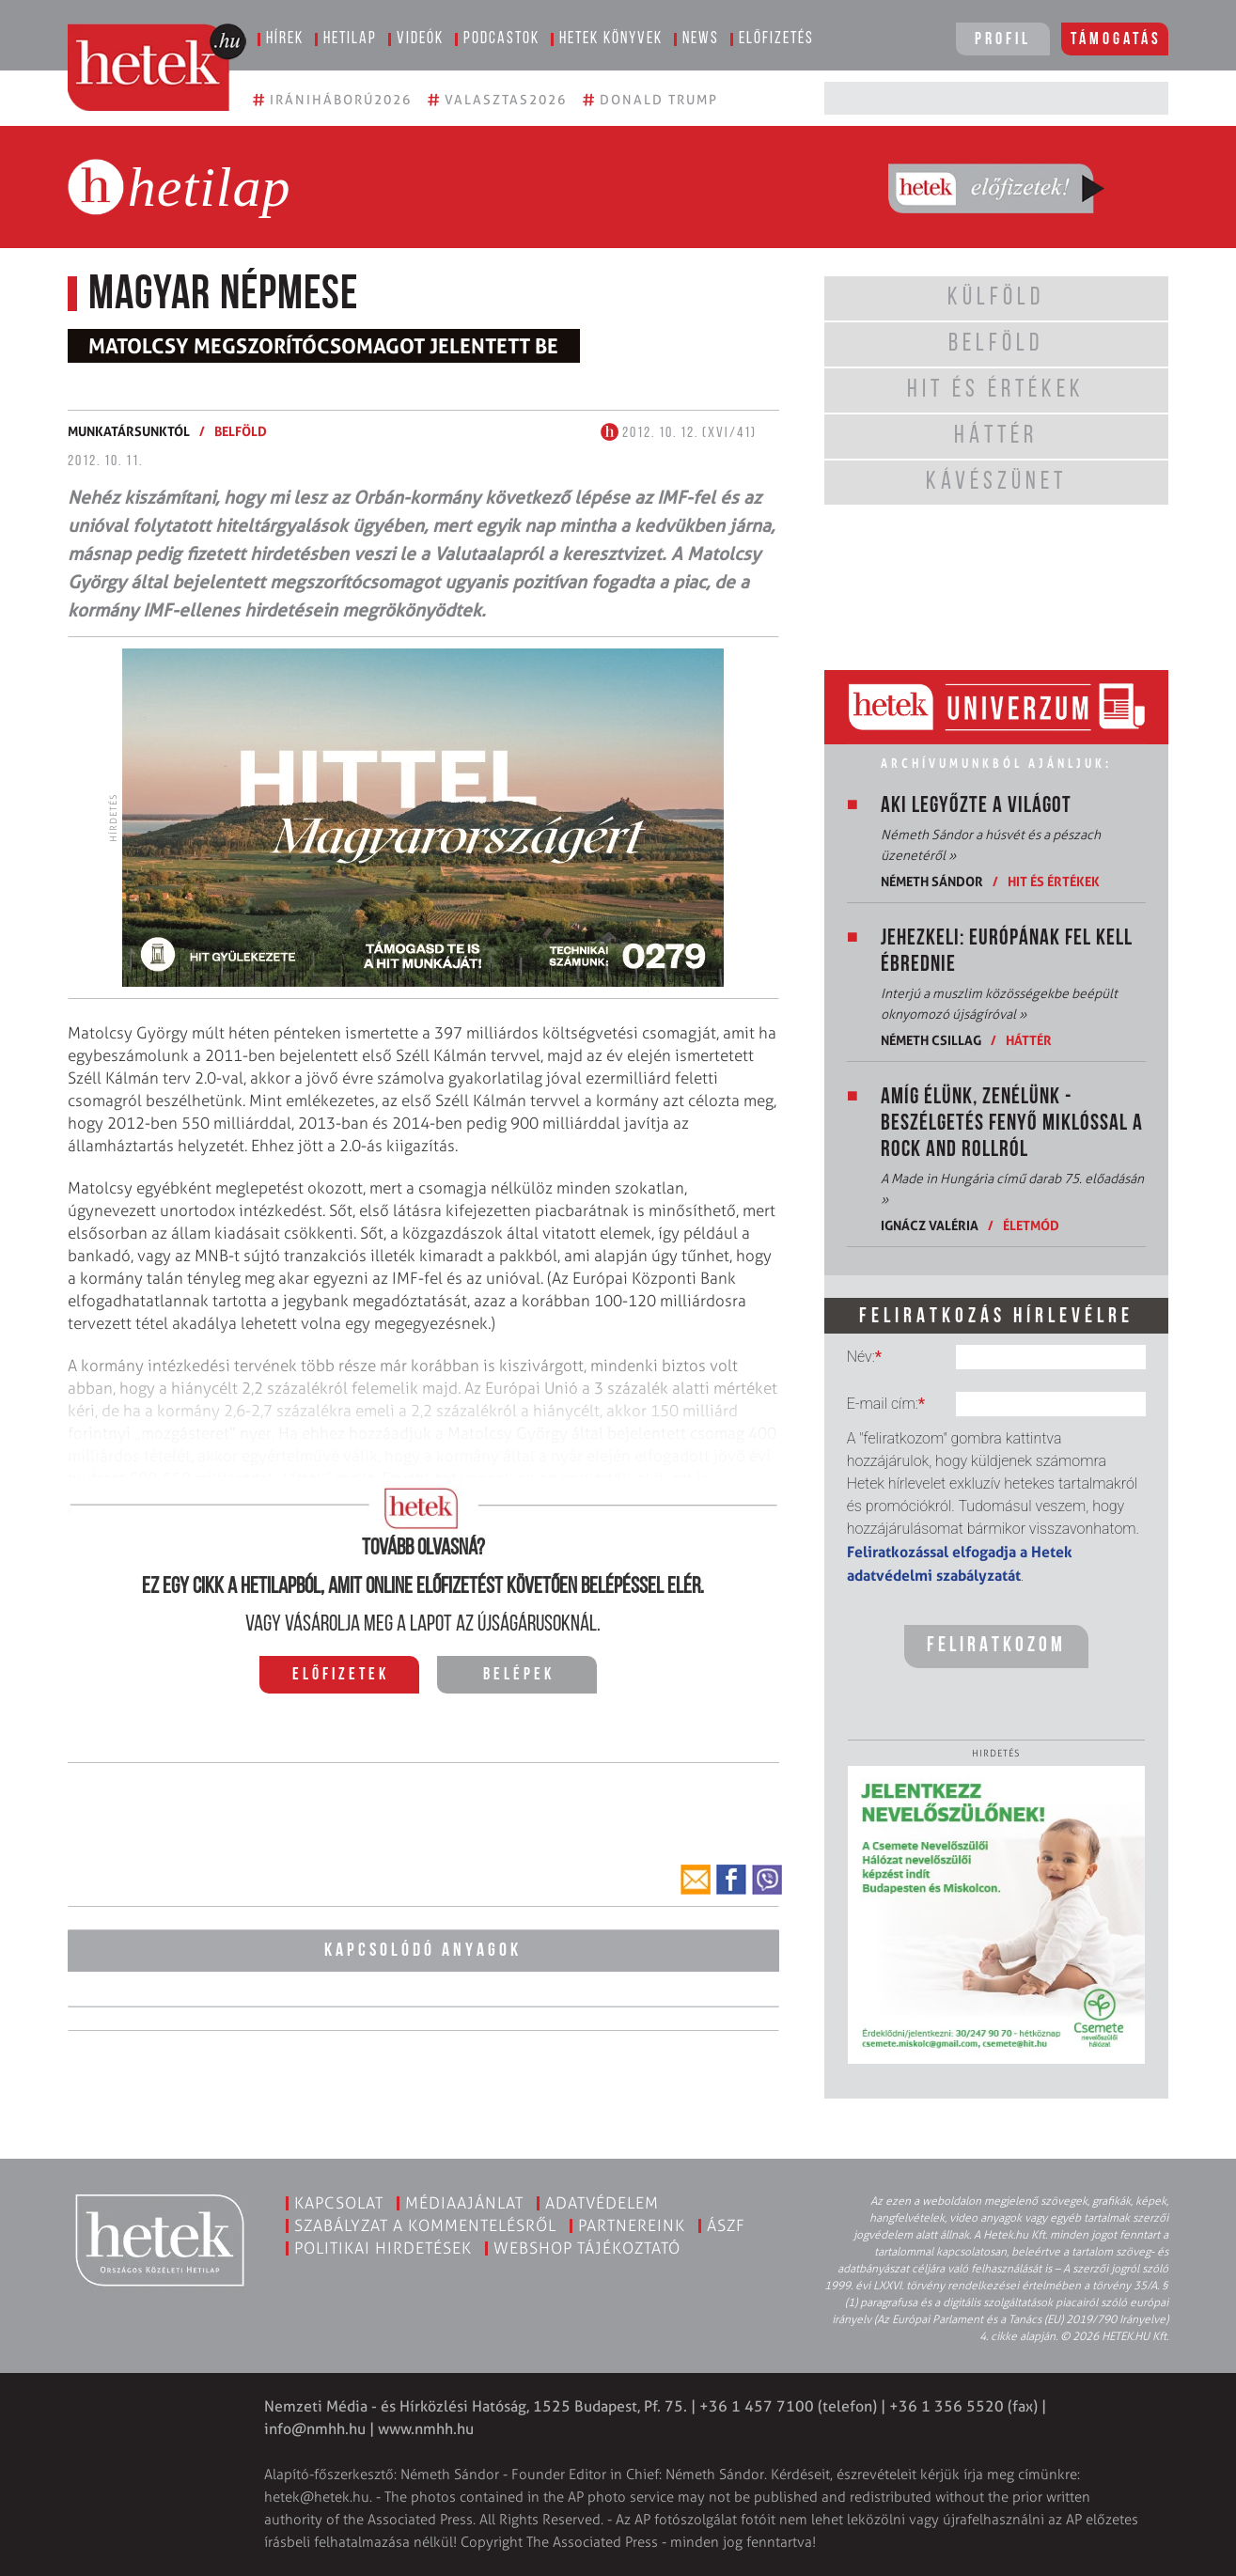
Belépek (519, 1675)
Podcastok (501, 39)
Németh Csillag (931, 1040)
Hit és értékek (1054, 881)
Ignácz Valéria (929, 1225)
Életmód (1031, 1225)
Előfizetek (340, 1675)
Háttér (1029, 1040)
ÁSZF (726, 2225)
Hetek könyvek (611, 39)
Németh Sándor (932, 881)
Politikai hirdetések (383, 2248)
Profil (1003, 40)
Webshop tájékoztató (587, 2248)
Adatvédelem (602, 2203)
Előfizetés (776, 39)
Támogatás (1116, 40)
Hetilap (350, 39)
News (700, 39)
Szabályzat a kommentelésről (425, 2225)
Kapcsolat (338, 2203)
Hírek (285, 39)
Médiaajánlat (464, 2203)
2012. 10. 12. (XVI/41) (679, 433)
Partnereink (631, 2225)
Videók (420, 39)
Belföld (240, 431)
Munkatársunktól (129, 431)
